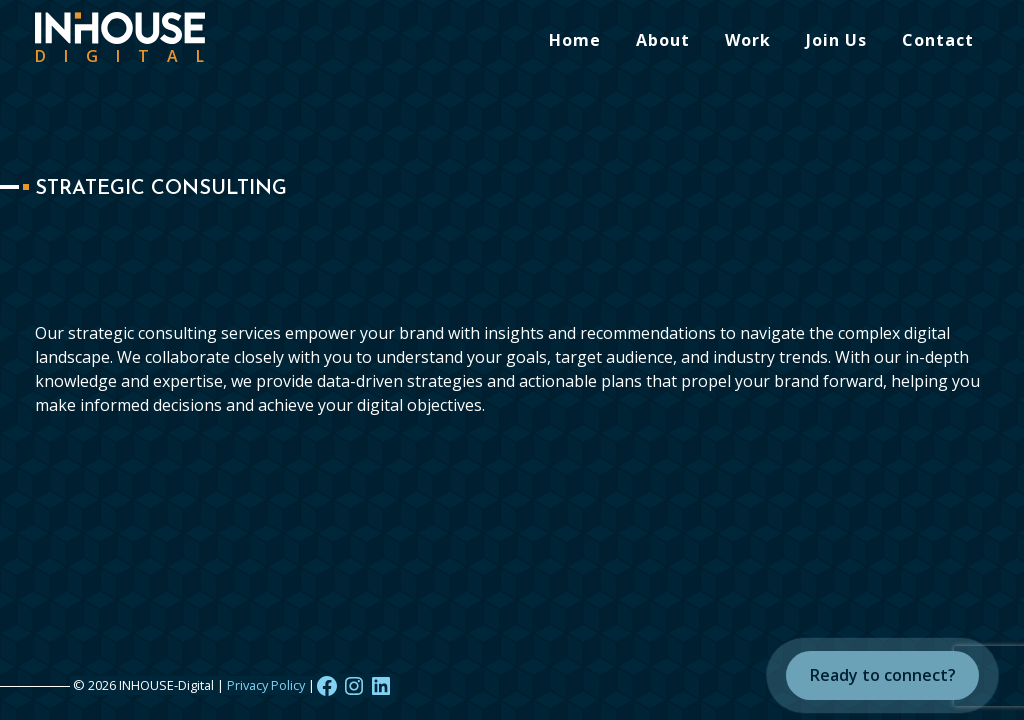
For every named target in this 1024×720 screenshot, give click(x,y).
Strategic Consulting (161, 189)
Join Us (836, 40)
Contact (938, 40)
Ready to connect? (883, 675)
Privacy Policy (266, 685)
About (663, 40)
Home (575, 40)
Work (748, 40)
